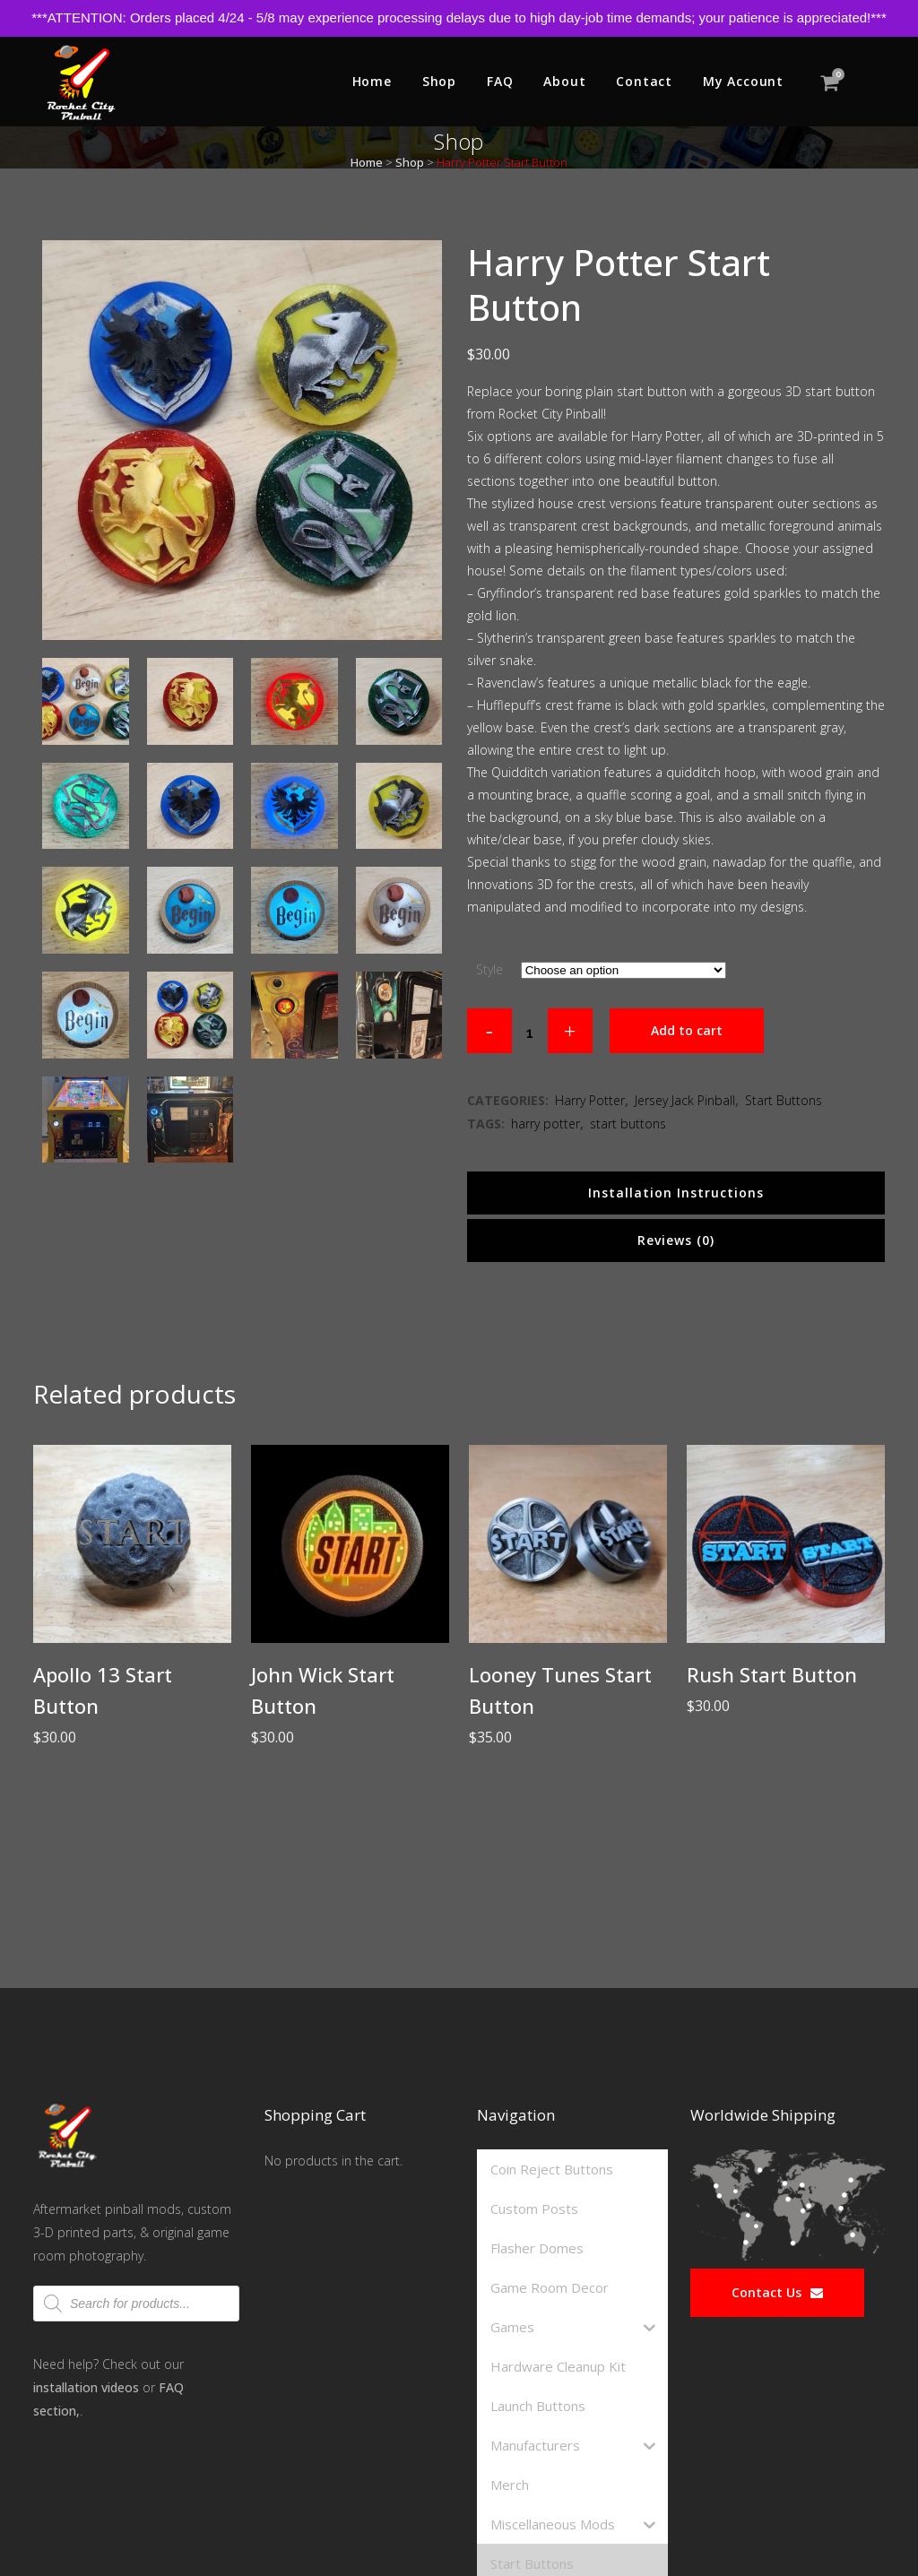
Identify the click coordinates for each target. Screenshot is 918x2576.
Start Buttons (783, 1100)
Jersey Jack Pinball (685, 1100)
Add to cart (687, 1030)
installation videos (86, 2387)
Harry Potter (590, 1100)
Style (489, 969)
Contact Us (777, 2292)
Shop (409, 162)
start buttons (628, 1123)
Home (367, 162)
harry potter (545, 1123)
